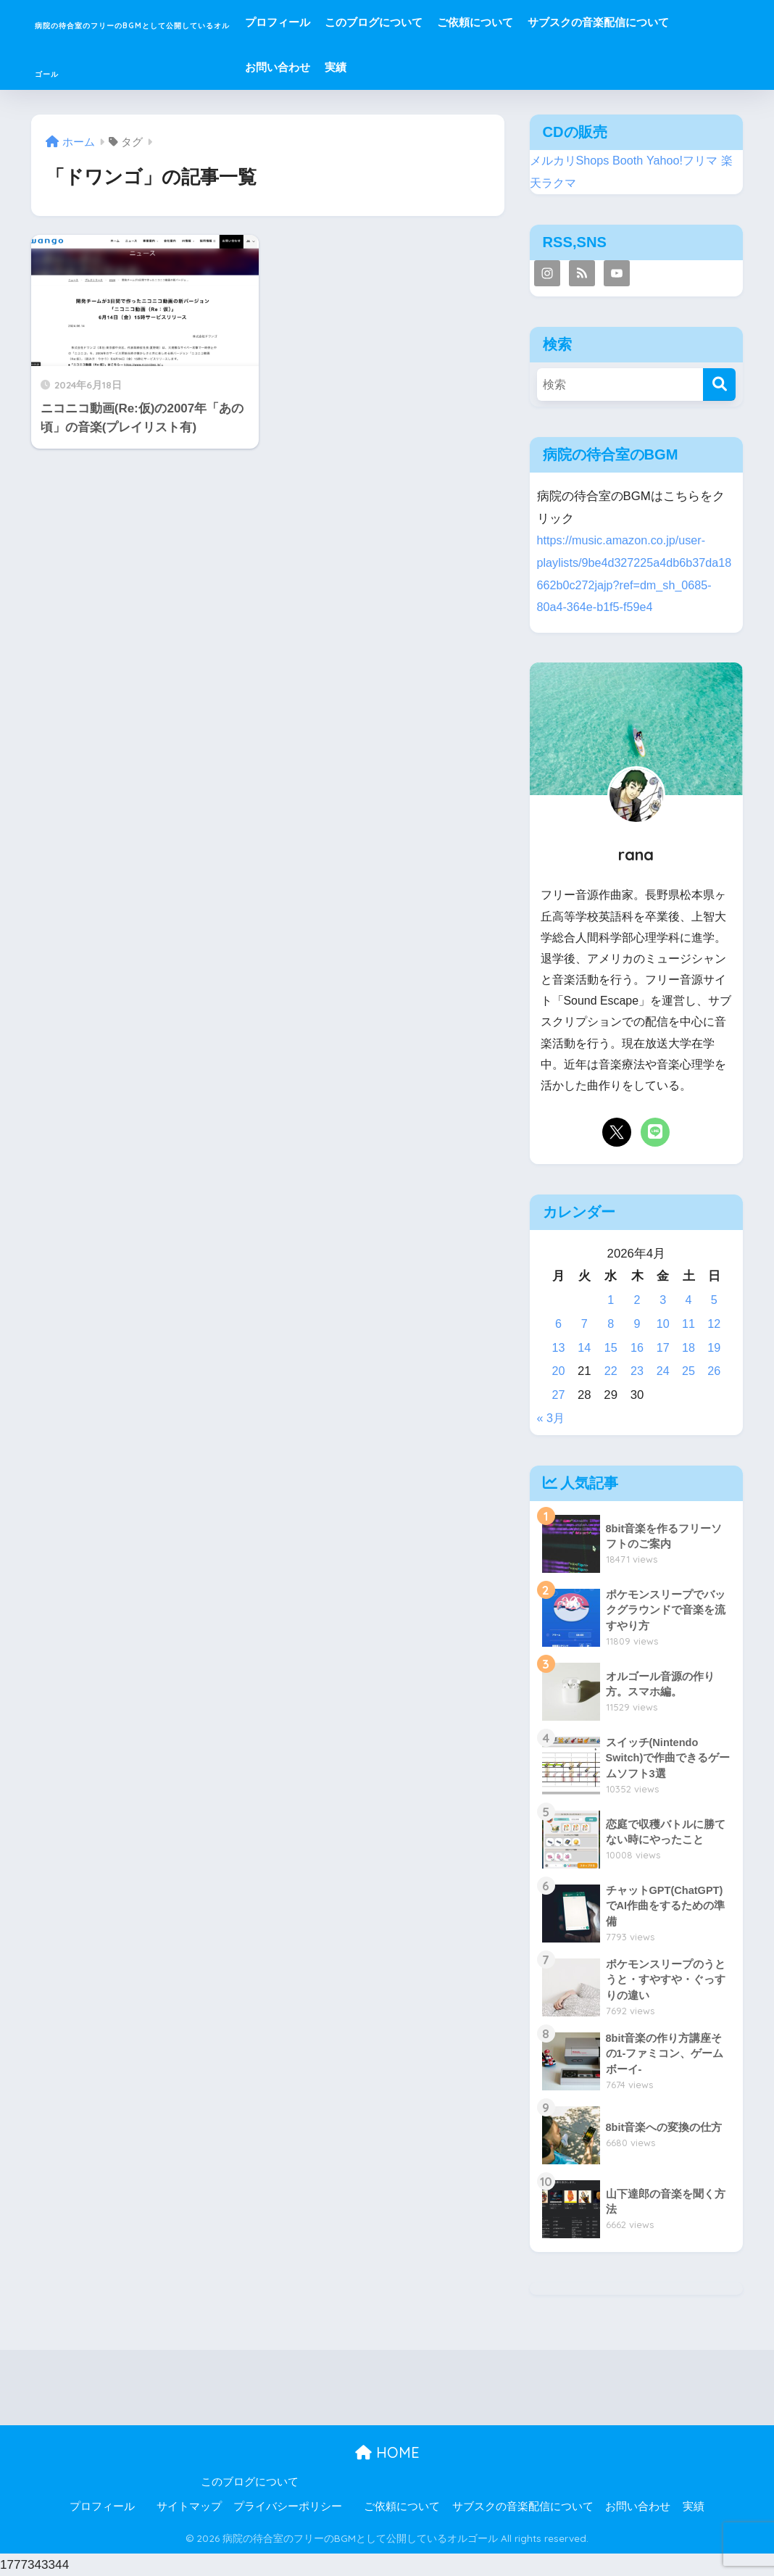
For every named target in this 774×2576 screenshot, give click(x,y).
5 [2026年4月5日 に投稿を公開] (713, 1300)
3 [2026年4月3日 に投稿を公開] (662, 1300)
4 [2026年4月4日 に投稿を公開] (688, 1300)
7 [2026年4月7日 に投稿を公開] (584, 1324)
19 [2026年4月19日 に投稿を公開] (714, 1348)
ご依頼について (604, 22)
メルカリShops (572, 160)
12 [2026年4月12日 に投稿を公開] (714, 1324)
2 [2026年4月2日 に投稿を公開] (636, 1300)
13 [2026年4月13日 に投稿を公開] (558, 1348)
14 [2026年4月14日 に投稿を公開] (584, 1348)
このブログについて (503, 22)
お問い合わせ (562, 67)
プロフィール (406, 22)
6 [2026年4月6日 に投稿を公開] (558, 1324)
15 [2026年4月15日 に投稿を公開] (610, 1348)
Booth (633, 160)
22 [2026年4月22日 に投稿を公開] (610, 1371)
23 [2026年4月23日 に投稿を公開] (637, 1371)
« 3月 (551, 1418)
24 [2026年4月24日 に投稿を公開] (662, 1371)
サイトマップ (189, 2506)
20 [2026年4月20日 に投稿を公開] (558, 1371)
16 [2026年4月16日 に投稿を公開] (637, 1348)
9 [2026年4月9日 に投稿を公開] (636, 1324)
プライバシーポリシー (287, 2506)
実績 (620, 67)
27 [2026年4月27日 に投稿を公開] (558, 1395)
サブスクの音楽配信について (444, 67)
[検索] (719, 384)
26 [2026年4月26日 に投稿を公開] (714, 1371)
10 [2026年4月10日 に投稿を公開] (662, 1324)
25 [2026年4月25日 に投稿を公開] (688, 1371)
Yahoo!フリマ (689, 160)
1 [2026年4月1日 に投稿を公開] (610, 1300)
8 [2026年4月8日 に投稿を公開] (610, 1324)
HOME (387, 2452)
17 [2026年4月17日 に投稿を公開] (662, 1348)
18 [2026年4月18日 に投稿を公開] (688, 1348)
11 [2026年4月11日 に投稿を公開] (688, 1324)
